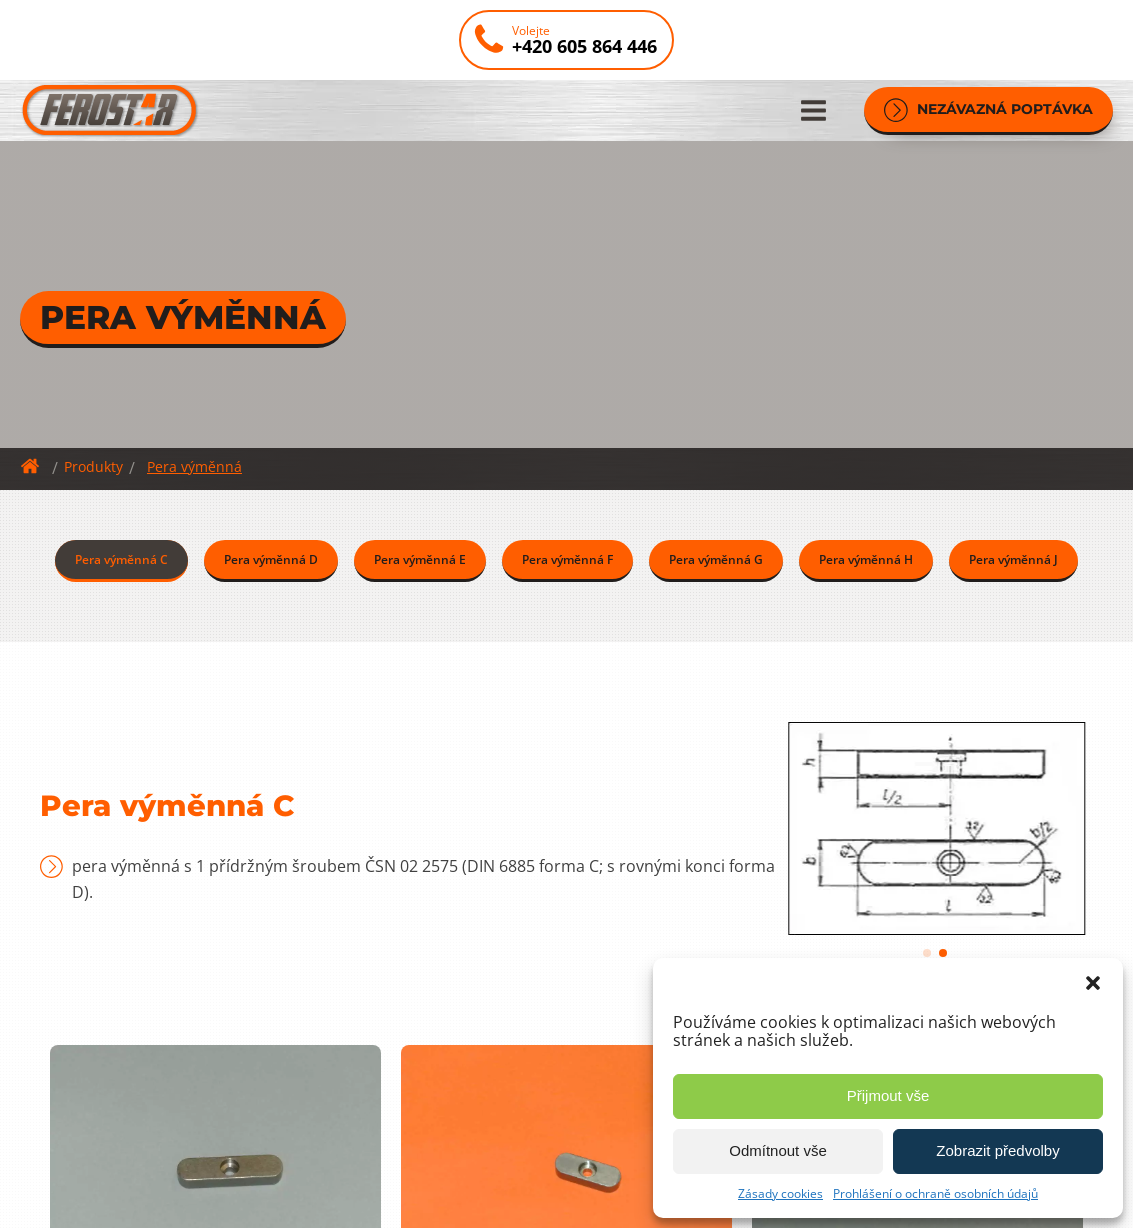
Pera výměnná (194, 466)
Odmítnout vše (778, 1150)
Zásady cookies (780, 1193)
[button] (1093, 983)
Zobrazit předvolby (997, 1150)
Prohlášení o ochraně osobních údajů (935, 1193)
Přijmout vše (888, 1095)
